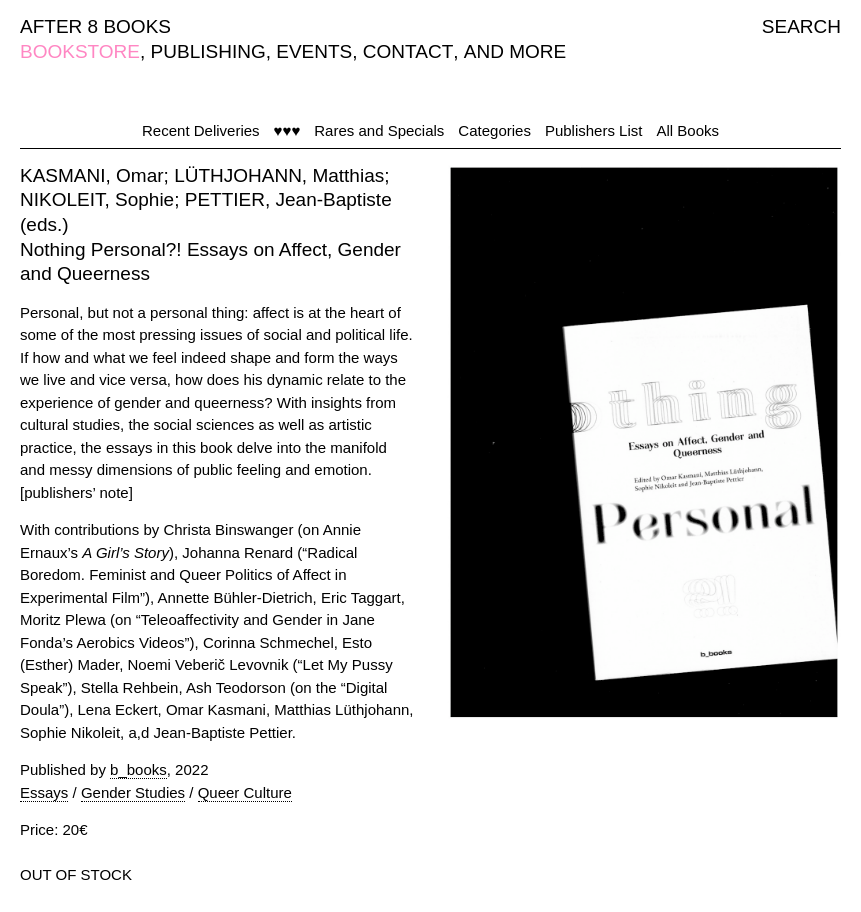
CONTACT (408, 51)
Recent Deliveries (201, 130)
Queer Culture (245, 792)
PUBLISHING (208, 51)
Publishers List (594, 130)
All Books (687, 130)
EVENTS (314, 51)
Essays (44, 792)
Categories (494, 130)
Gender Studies (133, 792)
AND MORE (515, 51)
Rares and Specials (379, 130)
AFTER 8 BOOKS (95, 26)
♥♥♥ (287, 130)
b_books (138, 769)
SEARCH (801, 26)
